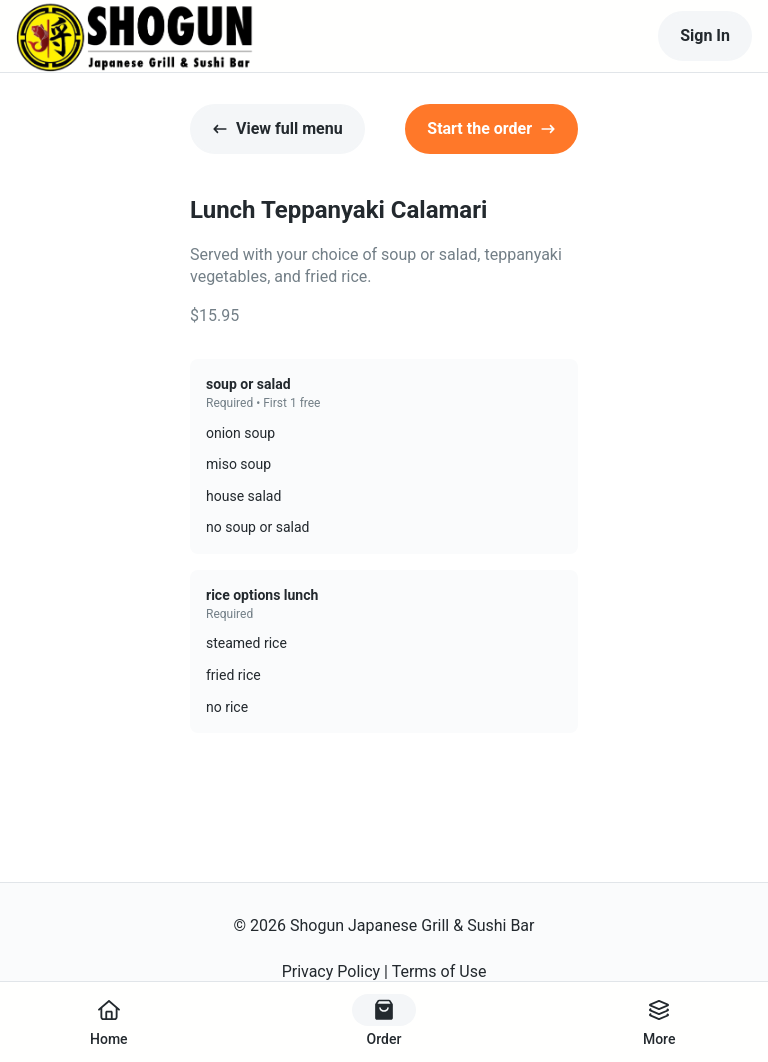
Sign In (705, 35)
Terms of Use (439, 971)
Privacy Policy (331, 971)
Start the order (491, 128)
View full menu (277, 128)
